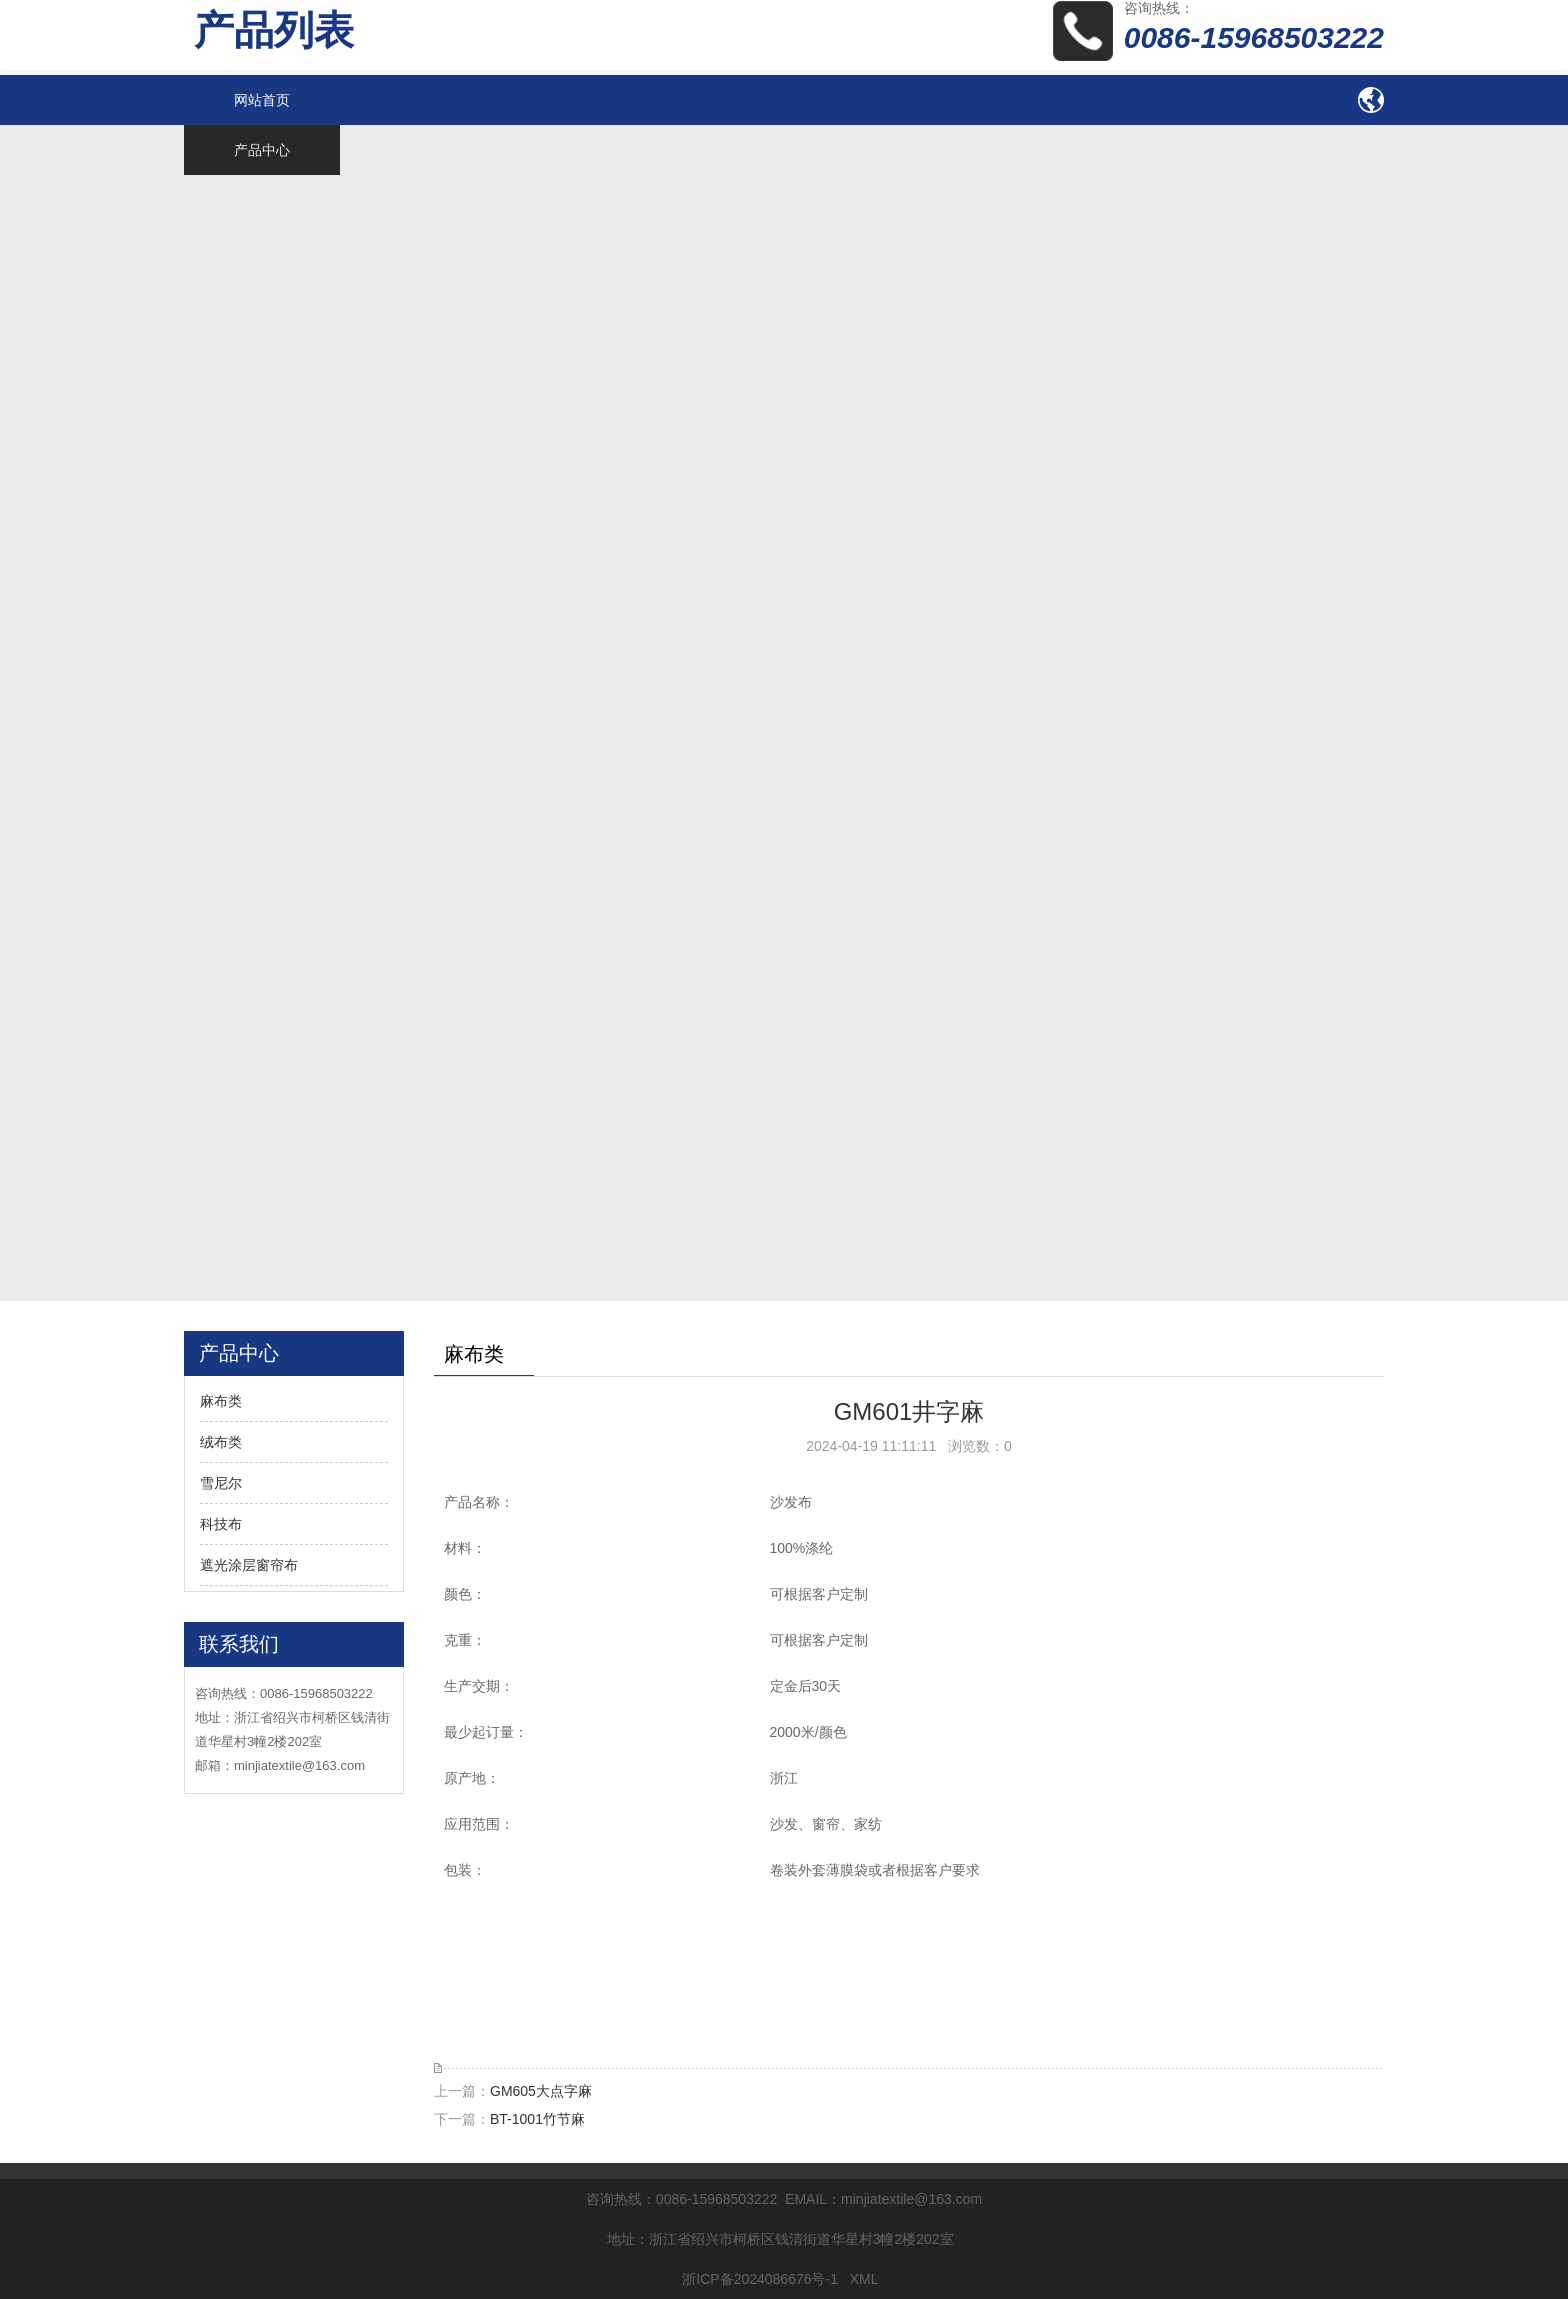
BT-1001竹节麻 (537, 2119)
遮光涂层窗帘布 (249, 1565)
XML (864, 2279)
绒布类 (221, 1442)
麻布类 (221, 1401)
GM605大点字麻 (541, 2091)
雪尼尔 (221, 1483)
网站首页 (262, 100)
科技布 (221, 1524)
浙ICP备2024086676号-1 (760, 2279)
